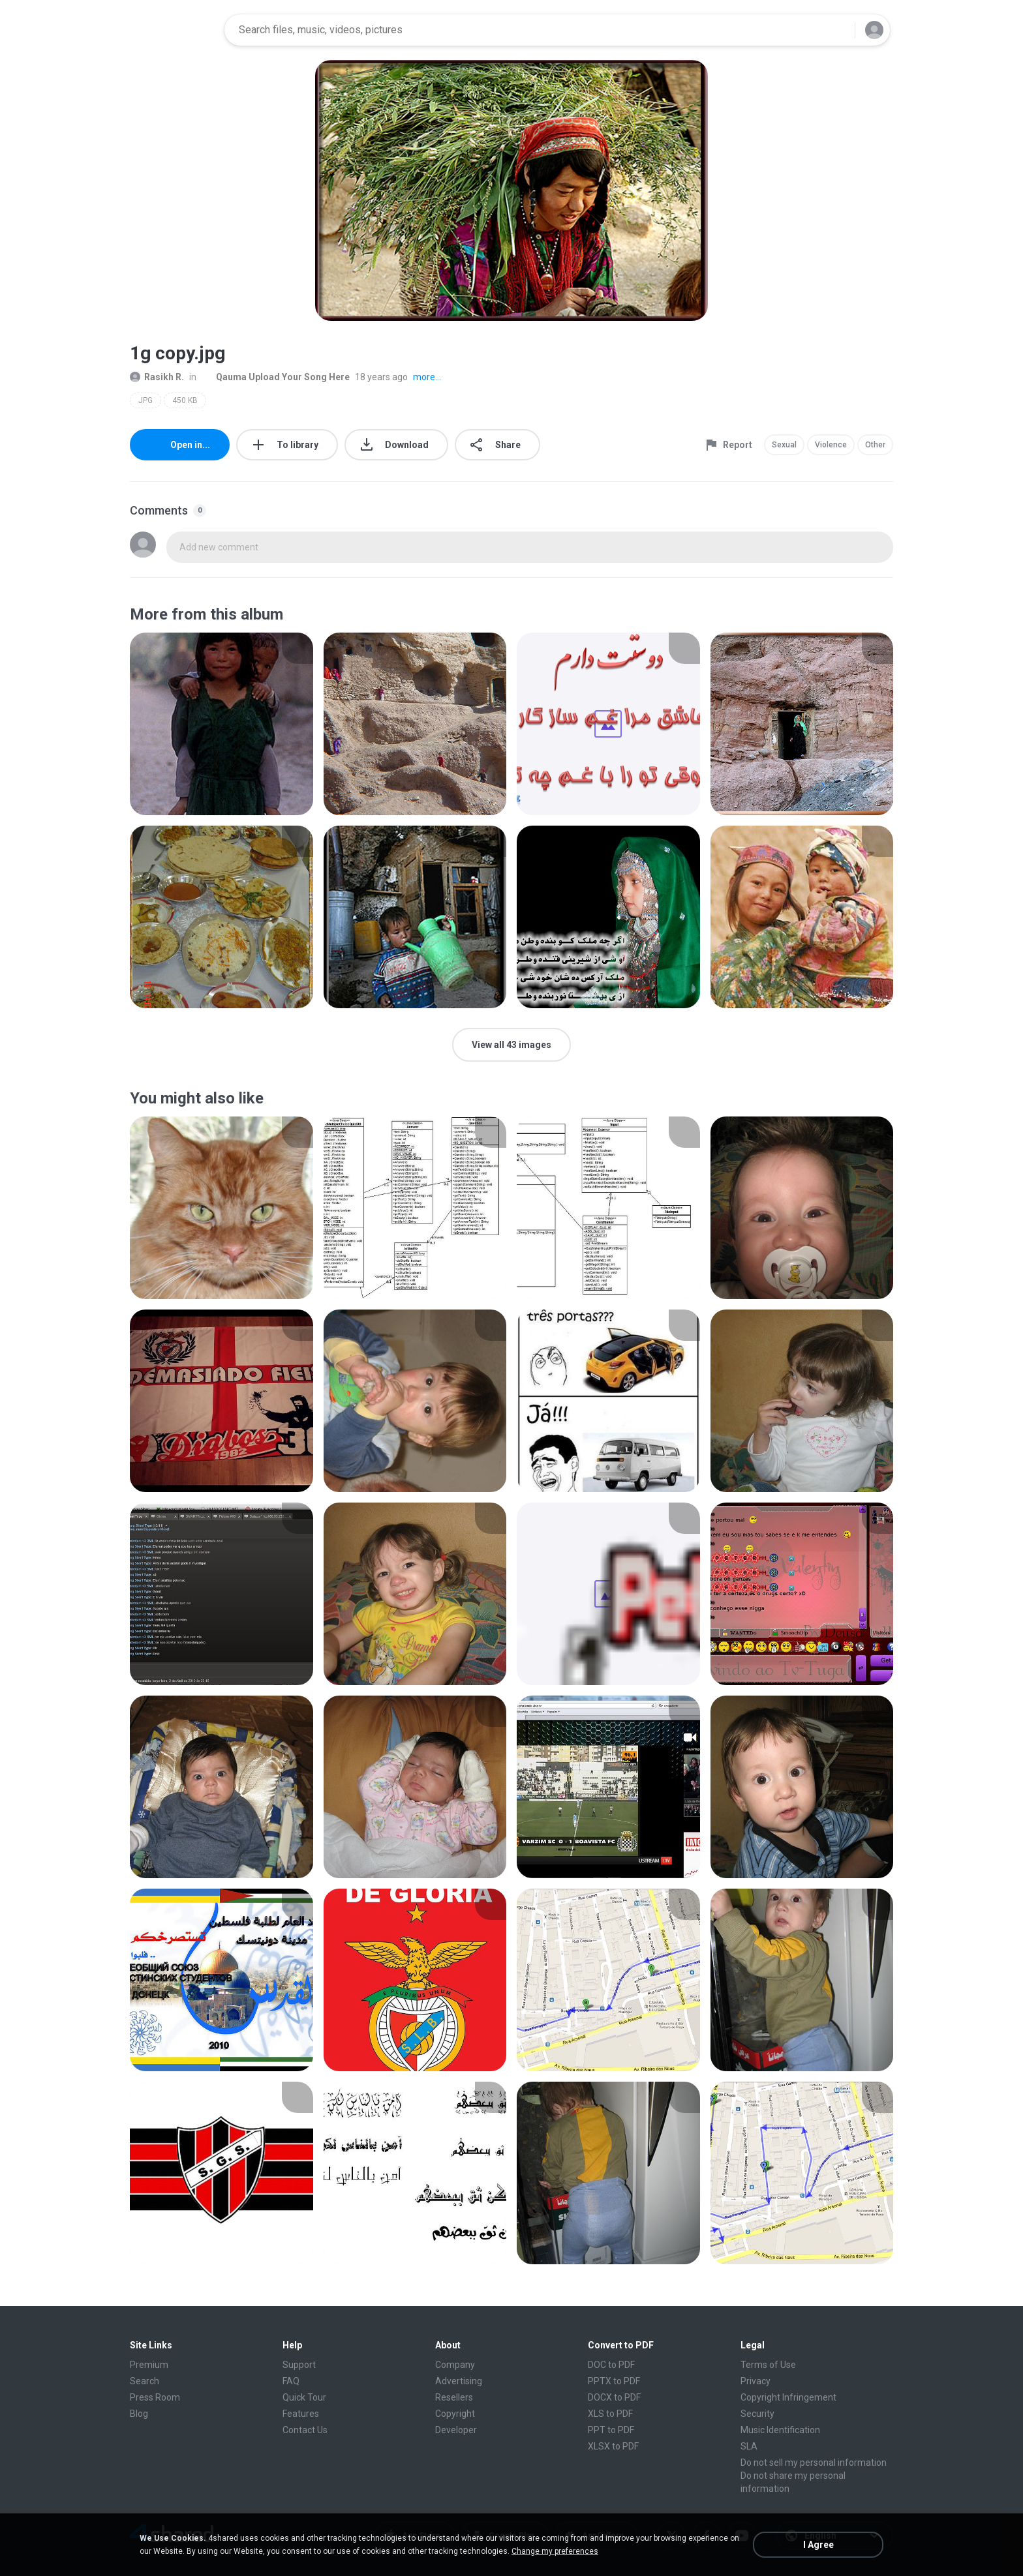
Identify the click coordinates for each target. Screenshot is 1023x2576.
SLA (749, 2446)
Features (300, 2413)
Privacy (756, 2381)
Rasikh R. (157, 377)
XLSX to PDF (613, 2446)
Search (144, 2381)
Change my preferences (555, 2551)
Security (757, 2413)
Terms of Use (768, 2364)
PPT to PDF (611, 2430)
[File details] (221, 724)
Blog (139, 2413)
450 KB (185, 400)
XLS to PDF (610, 2413)
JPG (145, 400)
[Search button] (837, 30)
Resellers (454, 2397)
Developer (456, 2430)
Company (455, 2364)
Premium (149, 2364)
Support (299, 2364)
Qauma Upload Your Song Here (276, 377)
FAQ (290, 2381)
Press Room (155, 2397)
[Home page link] (173, 30)
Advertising (458, 2381)
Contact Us (305, 2430)
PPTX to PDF (614, 2381)
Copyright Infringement (788, 2397)
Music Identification (780, 2430)
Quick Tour (304, 2397)
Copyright (455, 2413)
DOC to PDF (611, 2364)
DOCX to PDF (614, 2397)
